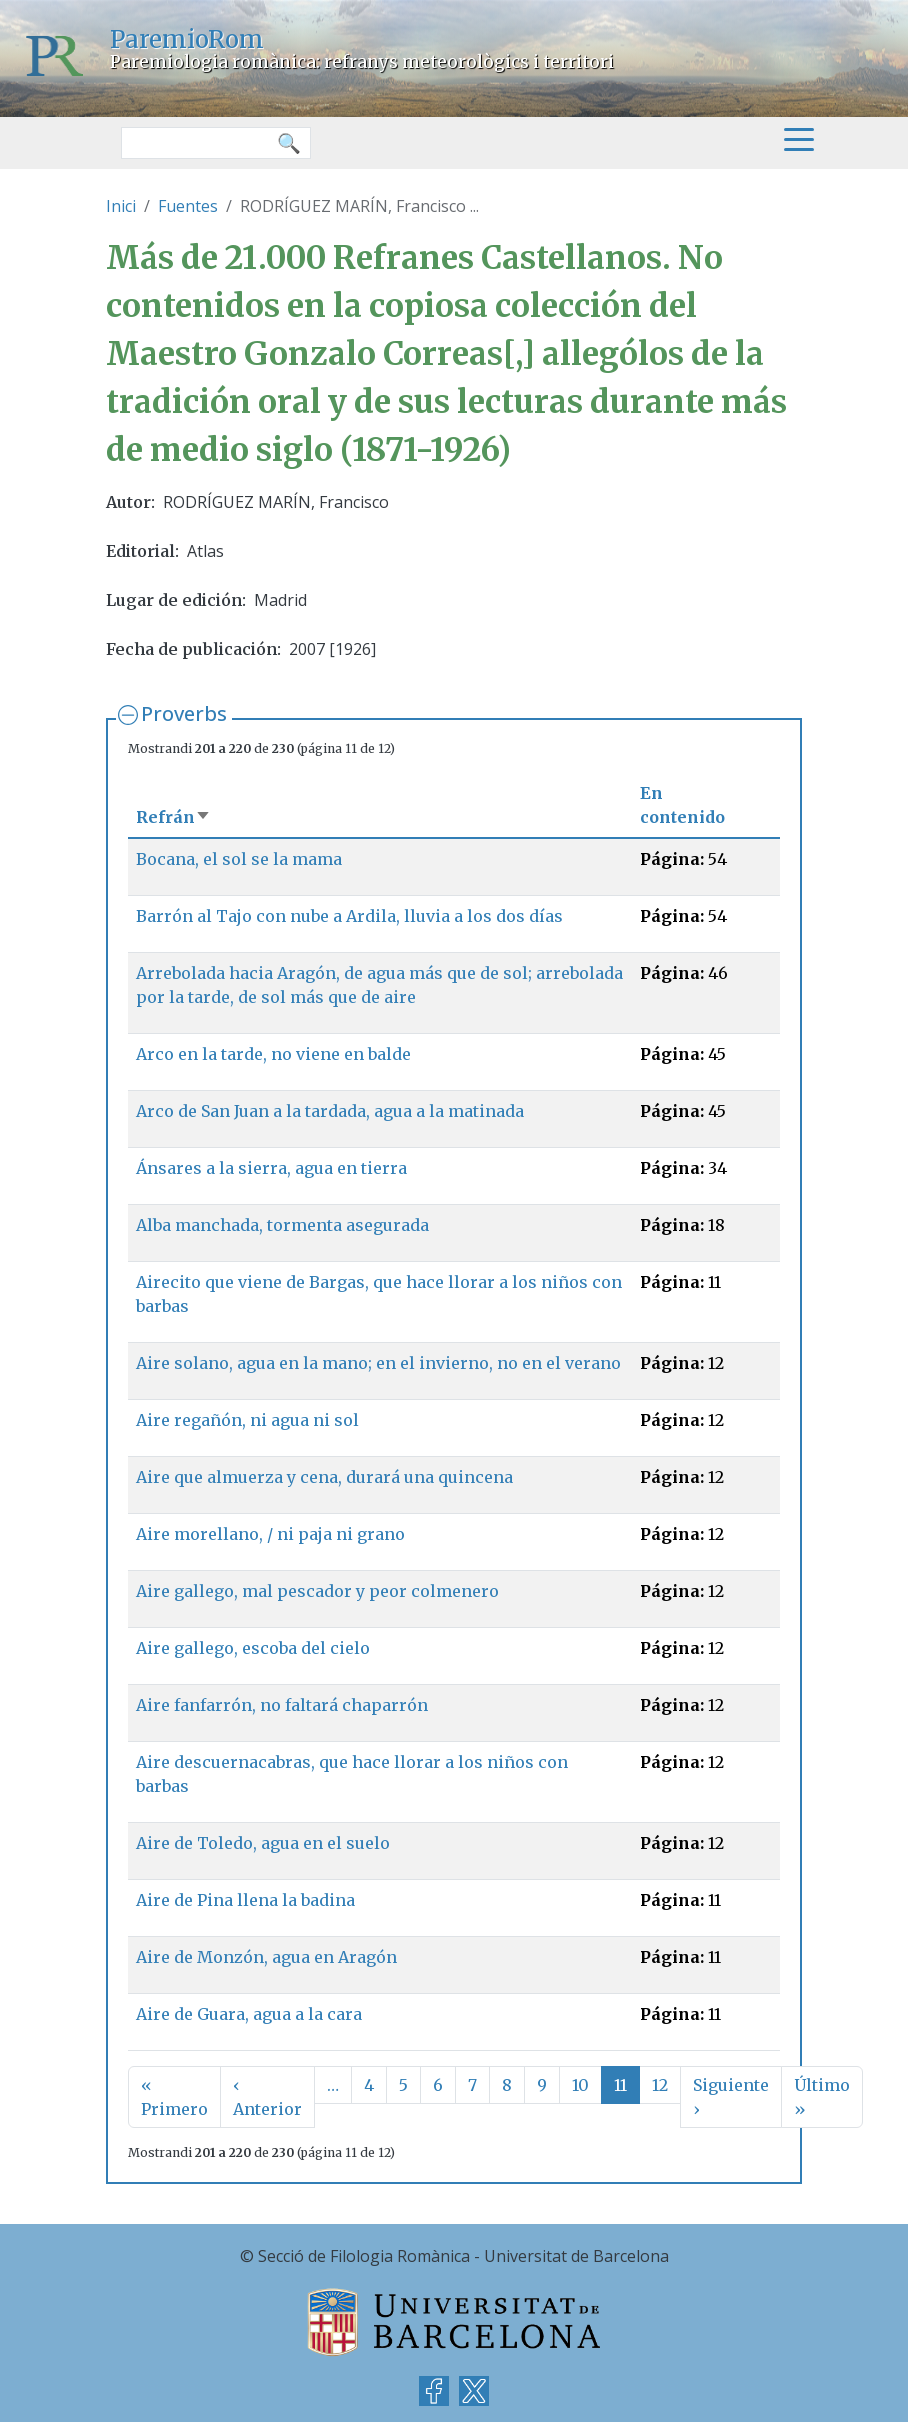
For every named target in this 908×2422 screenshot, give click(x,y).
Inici (121, 206)
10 (580, 2085)
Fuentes (188, 206)
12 (660, 2085)
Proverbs (184, 713)
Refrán (173, 817)
